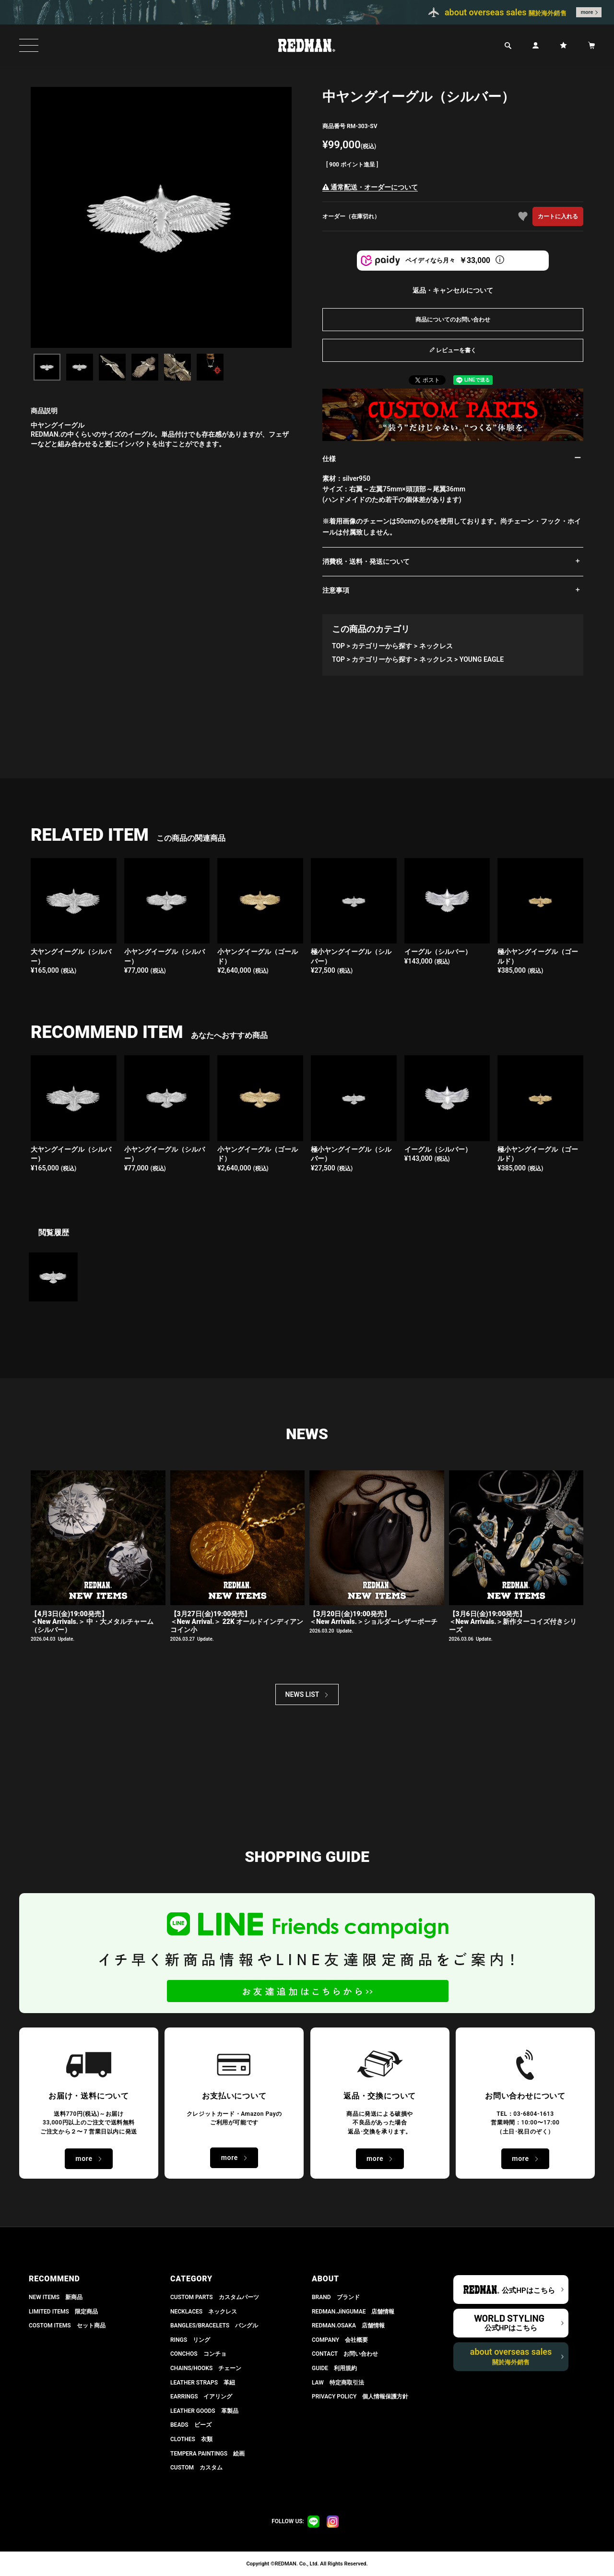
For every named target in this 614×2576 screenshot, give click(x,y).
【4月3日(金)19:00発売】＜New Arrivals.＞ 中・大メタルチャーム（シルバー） (92, 1622)
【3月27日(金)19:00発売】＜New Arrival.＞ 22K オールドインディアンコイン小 (237, 1622)
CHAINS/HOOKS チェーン (205, 2368)
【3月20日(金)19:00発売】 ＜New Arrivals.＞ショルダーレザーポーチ (373, 1618)
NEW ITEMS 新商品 (56, 2297)
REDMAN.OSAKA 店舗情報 (348, 2325)
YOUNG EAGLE (482, 659)
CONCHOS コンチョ (198, 2353)
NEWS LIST (302, 1694)
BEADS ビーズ (191, 2424)
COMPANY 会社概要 (340, 2340)
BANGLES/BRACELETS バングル (214, 2325)
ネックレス (436, 646)
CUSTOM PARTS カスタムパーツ (214, 2297)
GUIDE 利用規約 (334, 2368)
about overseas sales (511, 2356)
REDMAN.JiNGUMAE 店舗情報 (353, 2311)
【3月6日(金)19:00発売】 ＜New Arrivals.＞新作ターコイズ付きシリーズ (513, 1622)
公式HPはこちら (528, 2290)
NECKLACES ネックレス (203, 2311)
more (587, 12)
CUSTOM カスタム (196, 2467)
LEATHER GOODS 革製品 (204, 2411)
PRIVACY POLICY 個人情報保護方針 (360, 2396)
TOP (338, 646)
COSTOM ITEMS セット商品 (67, 2325)
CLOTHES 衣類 (191, 2439)
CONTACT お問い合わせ (345, 2353)
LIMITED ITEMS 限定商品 (63, 2311)
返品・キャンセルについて (453, 290)
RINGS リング (190, 2340)
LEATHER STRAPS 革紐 (202, 2382)
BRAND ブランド (336, 2297)
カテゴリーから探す (382, 646)
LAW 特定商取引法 (338, 2382)
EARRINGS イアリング (201, 2396)
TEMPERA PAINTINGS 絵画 (207, 2453)
